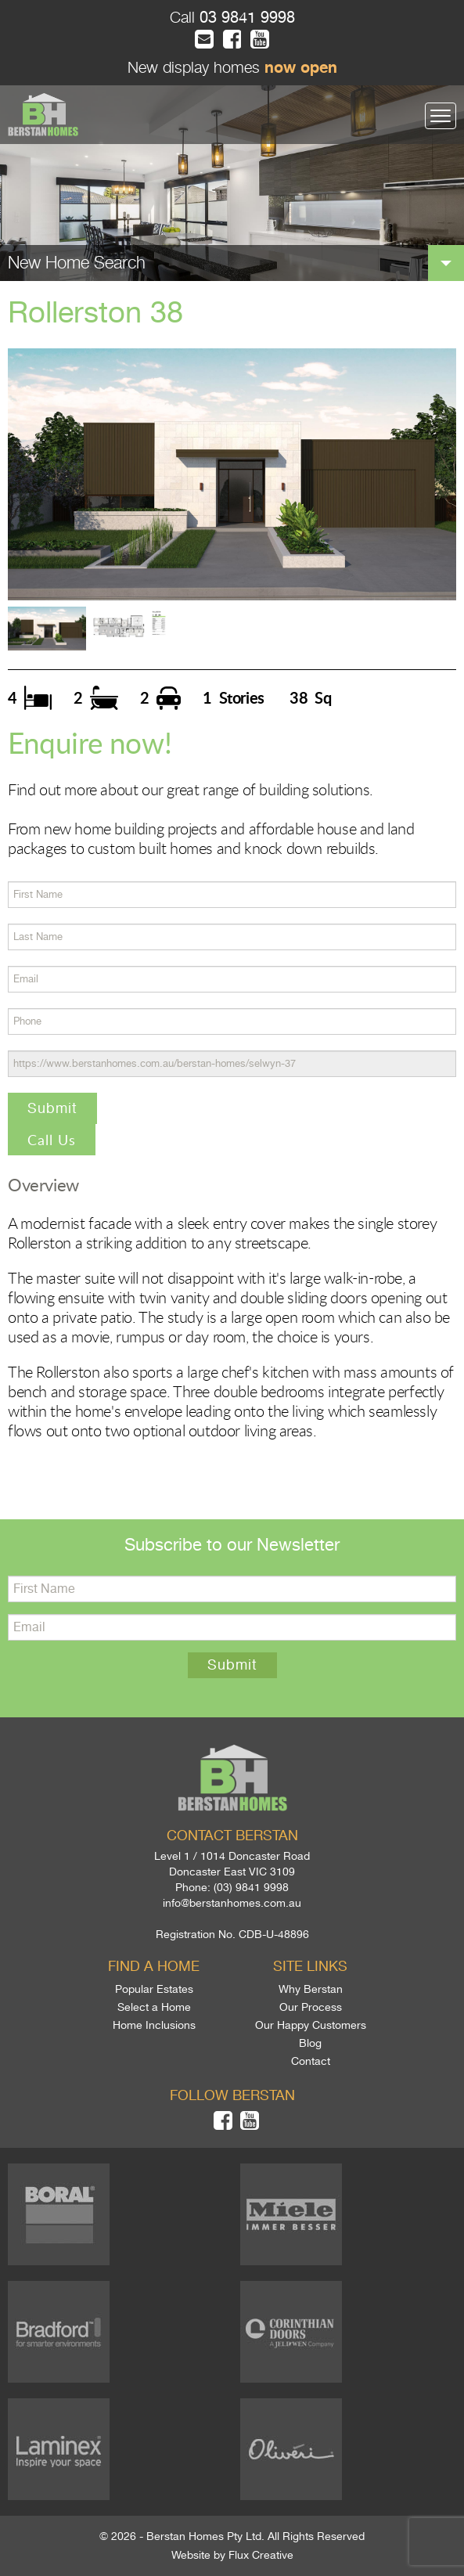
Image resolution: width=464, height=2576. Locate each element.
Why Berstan (311, 1989)
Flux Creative (260, 2555)
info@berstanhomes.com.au (232, 1903)
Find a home (154, 1966)
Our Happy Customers (310, 2025)
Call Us (51, 1139)
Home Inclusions (154, 2025)
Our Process (310, 2007)
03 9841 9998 (245, 18)
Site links (310, 1966)
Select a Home (154, 2007)
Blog (310, 2043)
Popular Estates (154, 1989)
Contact (310, 2061)
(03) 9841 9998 (251, 1887)
